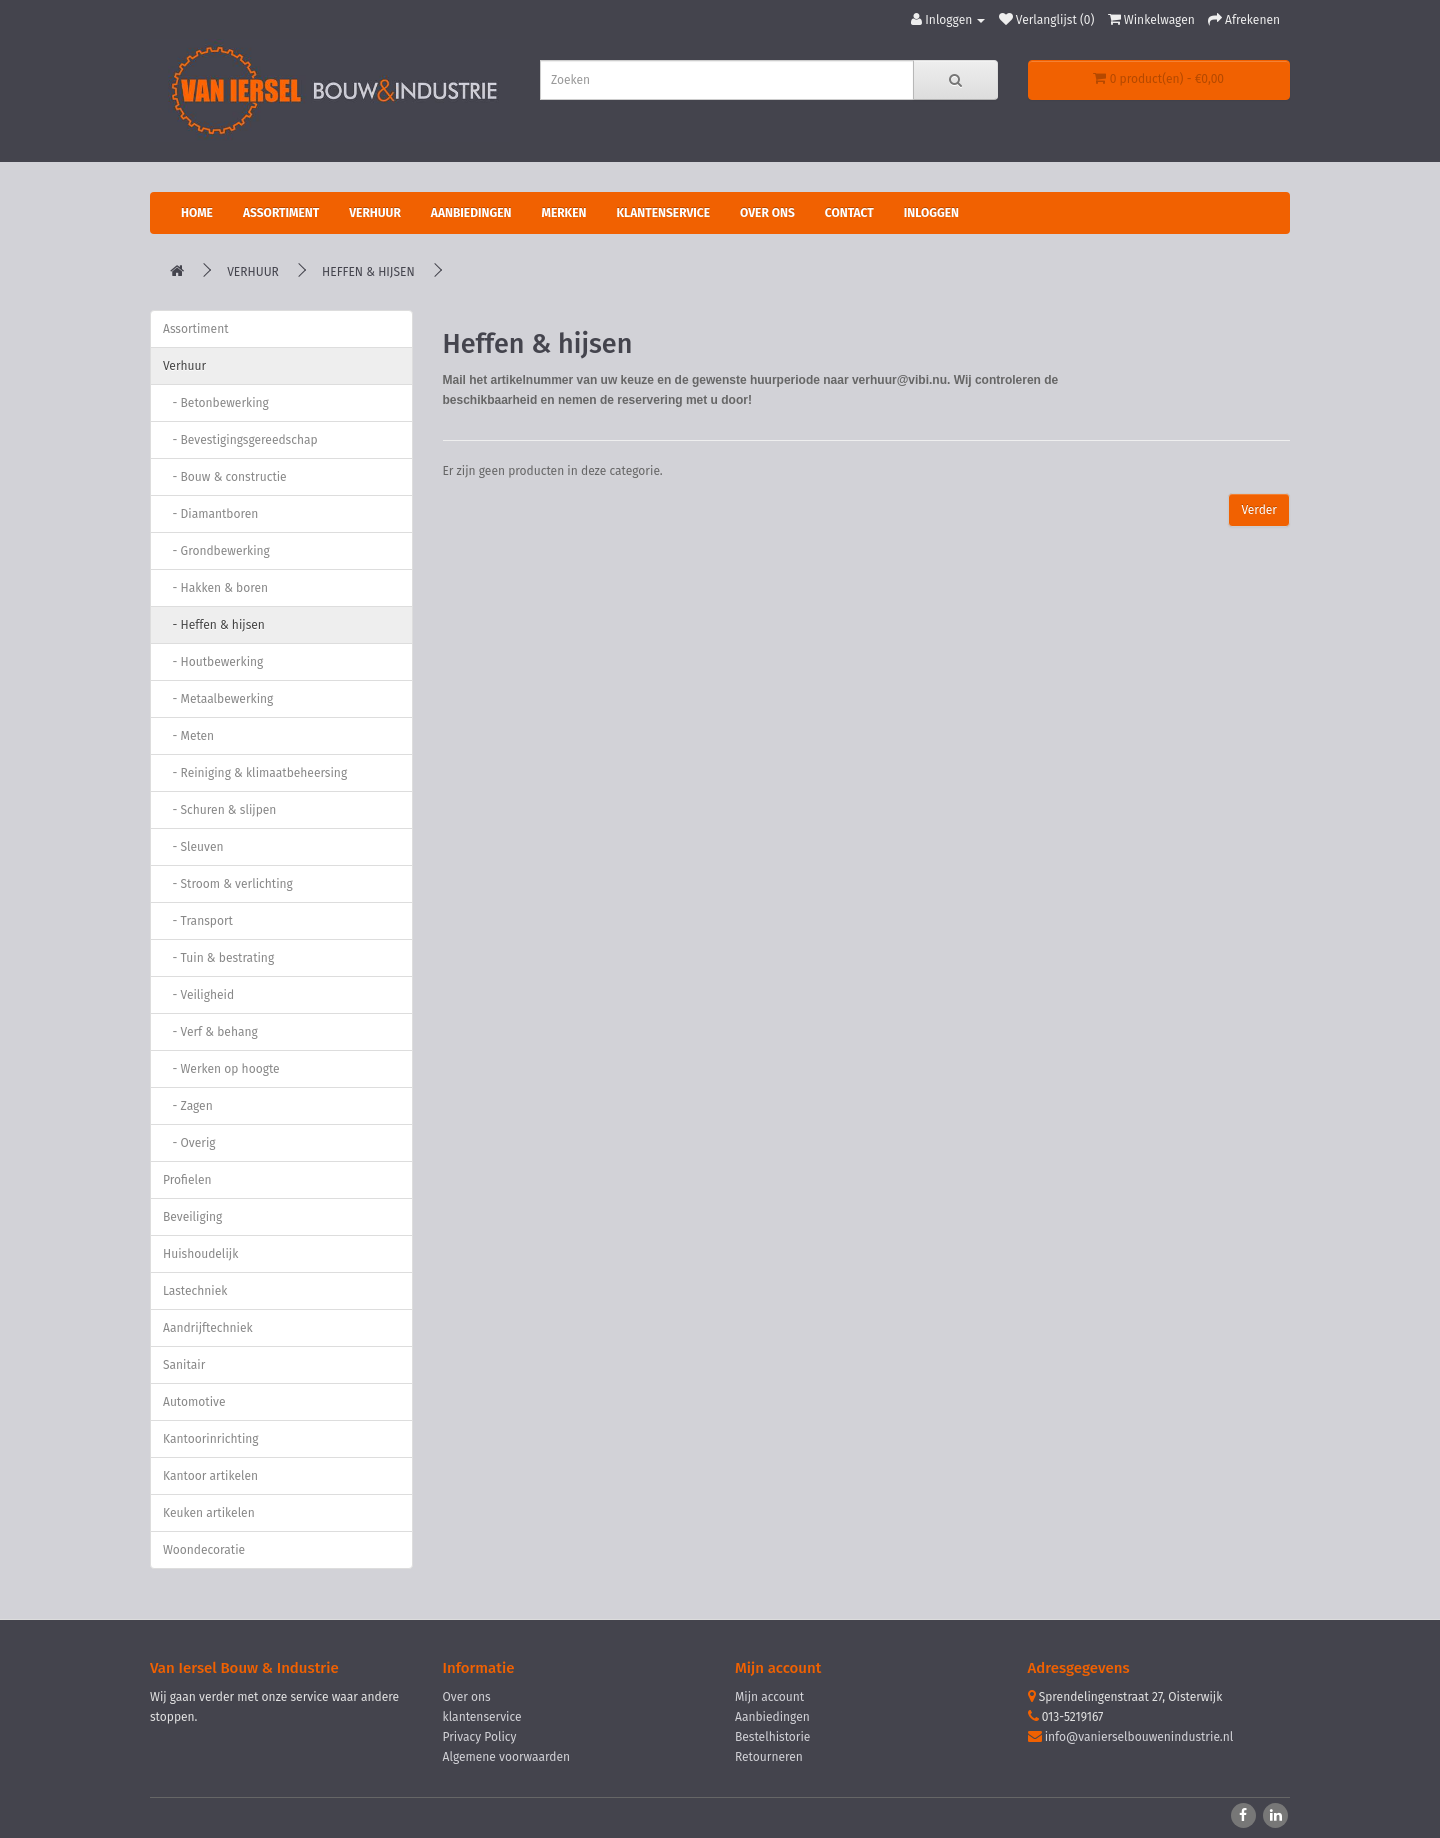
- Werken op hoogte (221, 1069)
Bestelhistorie (772, 1737)
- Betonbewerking (216, 403)
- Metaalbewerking (218, 699)
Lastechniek (195, 1291)
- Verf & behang (210, 1032)
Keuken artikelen (209, 1513)
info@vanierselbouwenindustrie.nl (1139, 1737)
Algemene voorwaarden (507, 1757)
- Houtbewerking (213, 662)
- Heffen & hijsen (214, 625)
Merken (563, 213)
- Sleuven (193, 847)
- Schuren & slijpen (219, 810)
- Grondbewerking (216, 551)
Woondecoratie (204, 1550)
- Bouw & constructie (225, 477)
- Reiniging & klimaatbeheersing (255, 773)
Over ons (767, 213)
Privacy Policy (480, 1737)
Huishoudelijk (200, 1254)
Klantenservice (663, 213)
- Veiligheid (198, 995)
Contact (849, 213)
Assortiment (281, 213)
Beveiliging (192, 1217)
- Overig (189, 1143)
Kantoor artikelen (210, 1476)
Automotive (194, 1402)
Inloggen (931, 213)
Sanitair (184, 1365)
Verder (1259, 510)
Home (197, 213)
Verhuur (375, 213)
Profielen (187, 1180)
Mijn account (769, 1697)
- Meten (188, 736)
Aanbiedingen (471, 213)
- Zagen (188, 1106)
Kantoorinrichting (211, 1439)
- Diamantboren (210, 514)
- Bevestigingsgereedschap (240, 440)
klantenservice (482, 1717)
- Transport (198, 921)
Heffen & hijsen (368, 272)
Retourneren (769, 1757)
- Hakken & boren (215, 588)
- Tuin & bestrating (218, 958)
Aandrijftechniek (208, 1328)
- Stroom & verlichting (228, 884)
